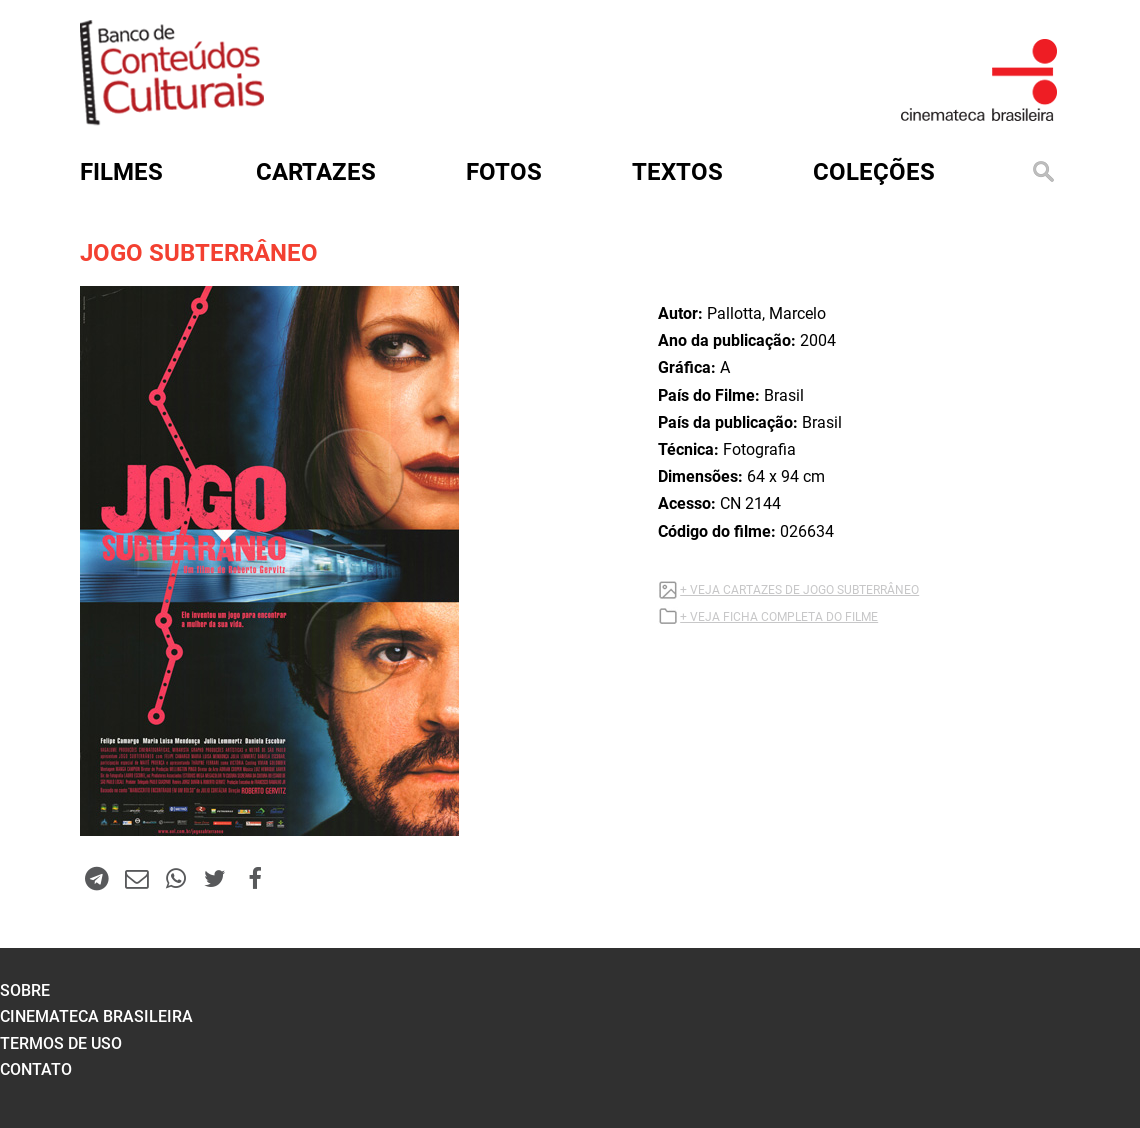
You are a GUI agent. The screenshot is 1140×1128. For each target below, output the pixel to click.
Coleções (874, 172)
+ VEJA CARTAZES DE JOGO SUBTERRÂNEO (799, 590)
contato (36, 1069)
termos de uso (61, 1043)
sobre (25, 990)
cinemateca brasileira (96, 1016)
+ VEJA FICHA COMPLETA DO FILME (779, 617)
